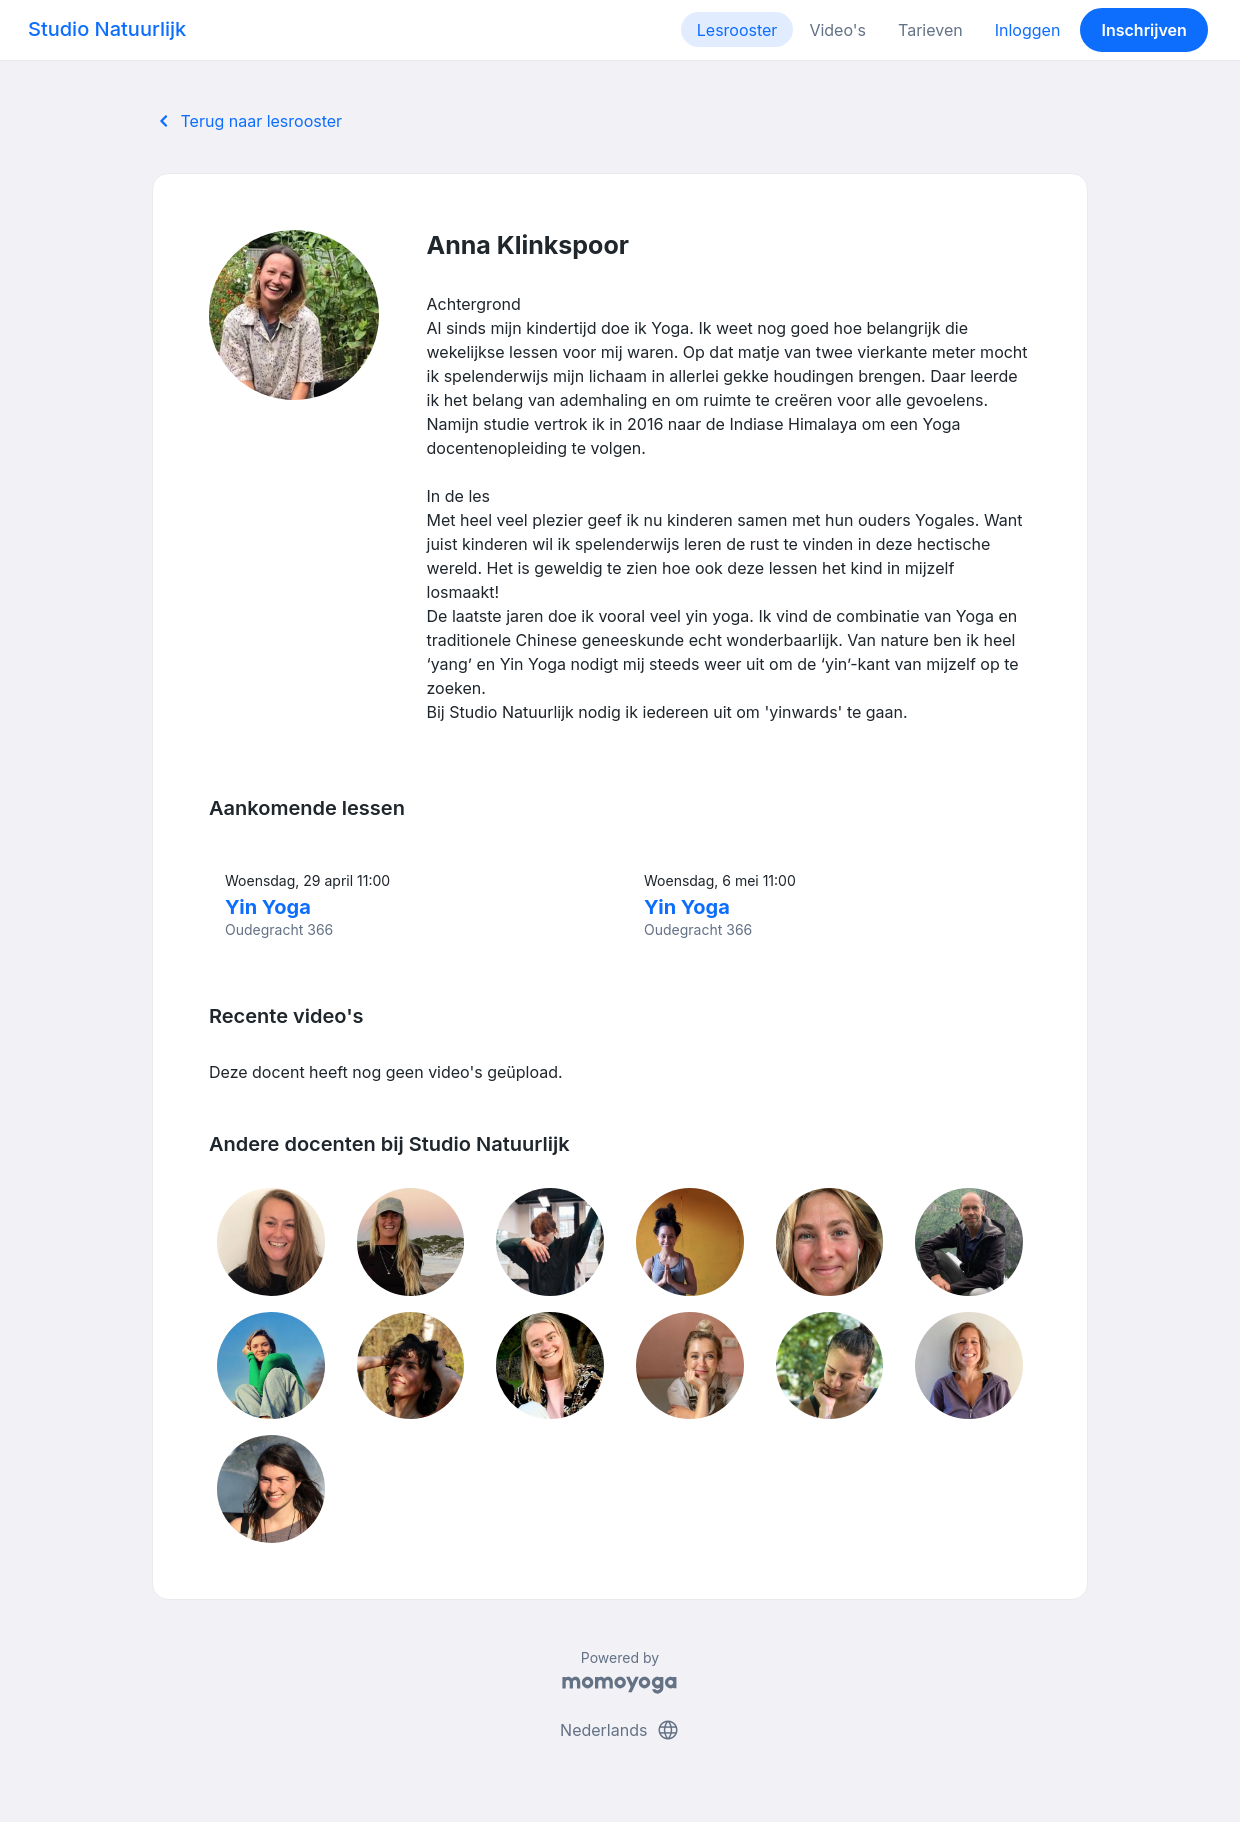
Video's (837, 30)
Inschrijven (1144, 30)
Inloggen (1028, 30)
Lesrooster (737, 30)
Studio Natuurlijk (107, 29)
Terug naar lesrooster (247, 121)
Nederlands (620, 1730)
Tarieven (930, 30)
